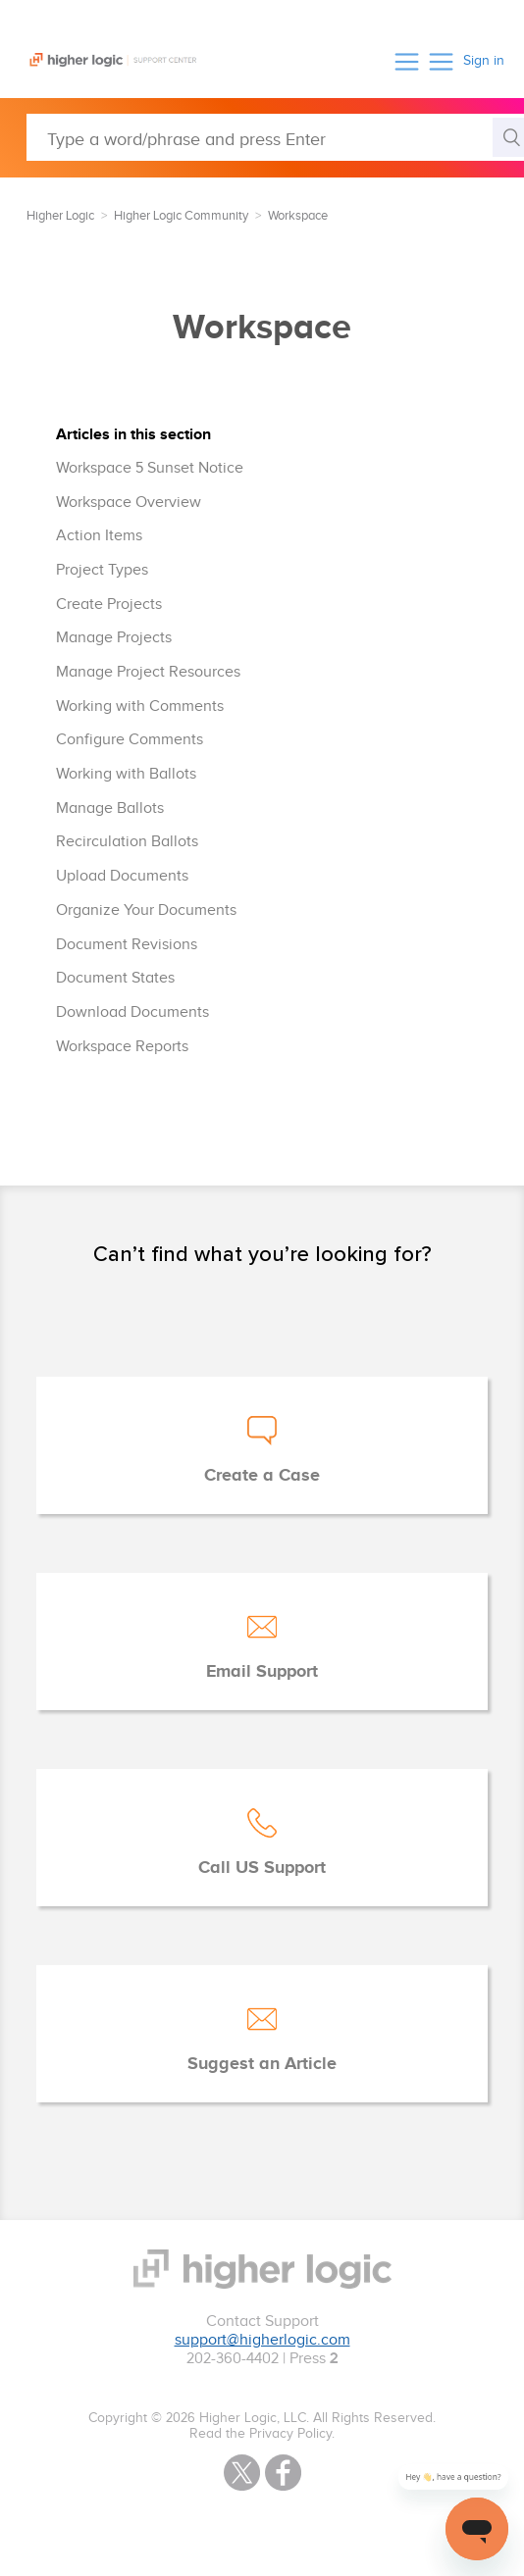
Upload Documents (122, 876)
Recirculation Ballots (127, 842)
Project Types (102, 570)
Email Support (262, 1672)
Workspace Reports (122, 1046)
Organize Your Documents (146, 910)
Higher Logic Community (181, 216)
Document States (115, 978)
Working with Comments (140, 706)
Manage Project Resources (148, 672)
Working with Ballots (126, 774)
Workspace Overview (128, 502)
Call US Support (262, 1868)
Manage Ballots (110, 808)
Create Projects (109, 604)
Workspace (298, 216)
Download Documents (132, 1012)
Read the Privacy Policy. (262, 2434)
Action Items (99, 536)
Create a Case (262, 1476)
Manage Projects (114, 638)
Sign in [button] (483, 61)
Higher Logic (60, 216)
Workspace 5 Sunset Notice (149, 468)
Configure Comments (129, 740)
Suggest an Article (262, 2064)
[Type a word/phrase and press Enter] (275, 137)
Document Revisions (126, 944)
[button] (406, 61)
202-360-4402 (232, 2358)
